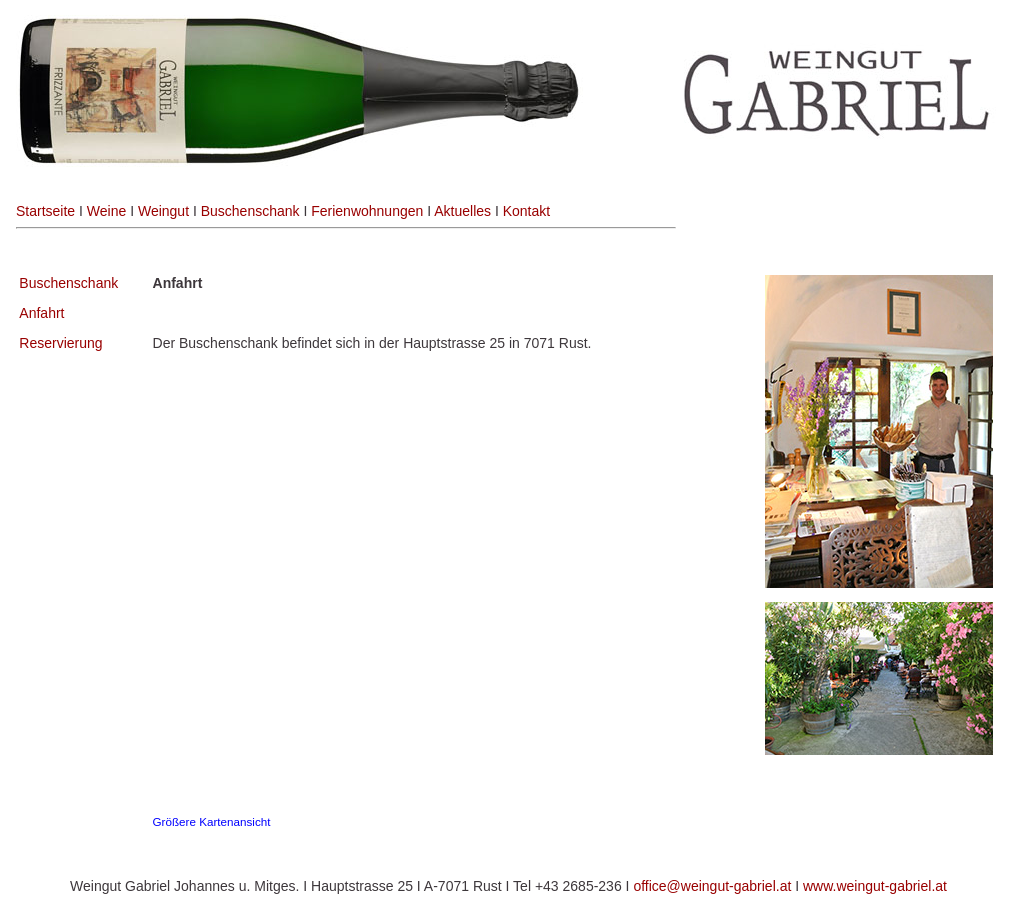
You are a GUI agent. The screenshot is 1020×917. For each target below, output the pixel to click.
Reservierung (60, 343)
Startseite (45, 211)
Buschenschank (250, 211)
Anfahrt (41, 313)
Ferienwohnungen (367, 211)
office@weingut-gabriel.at (712, 886)
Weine (106, 211)
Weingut (163, 211)
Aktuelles (462, 211)
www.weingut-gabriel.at (875, 886)
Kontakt (526, 211)
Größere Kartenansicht (212, 821)
